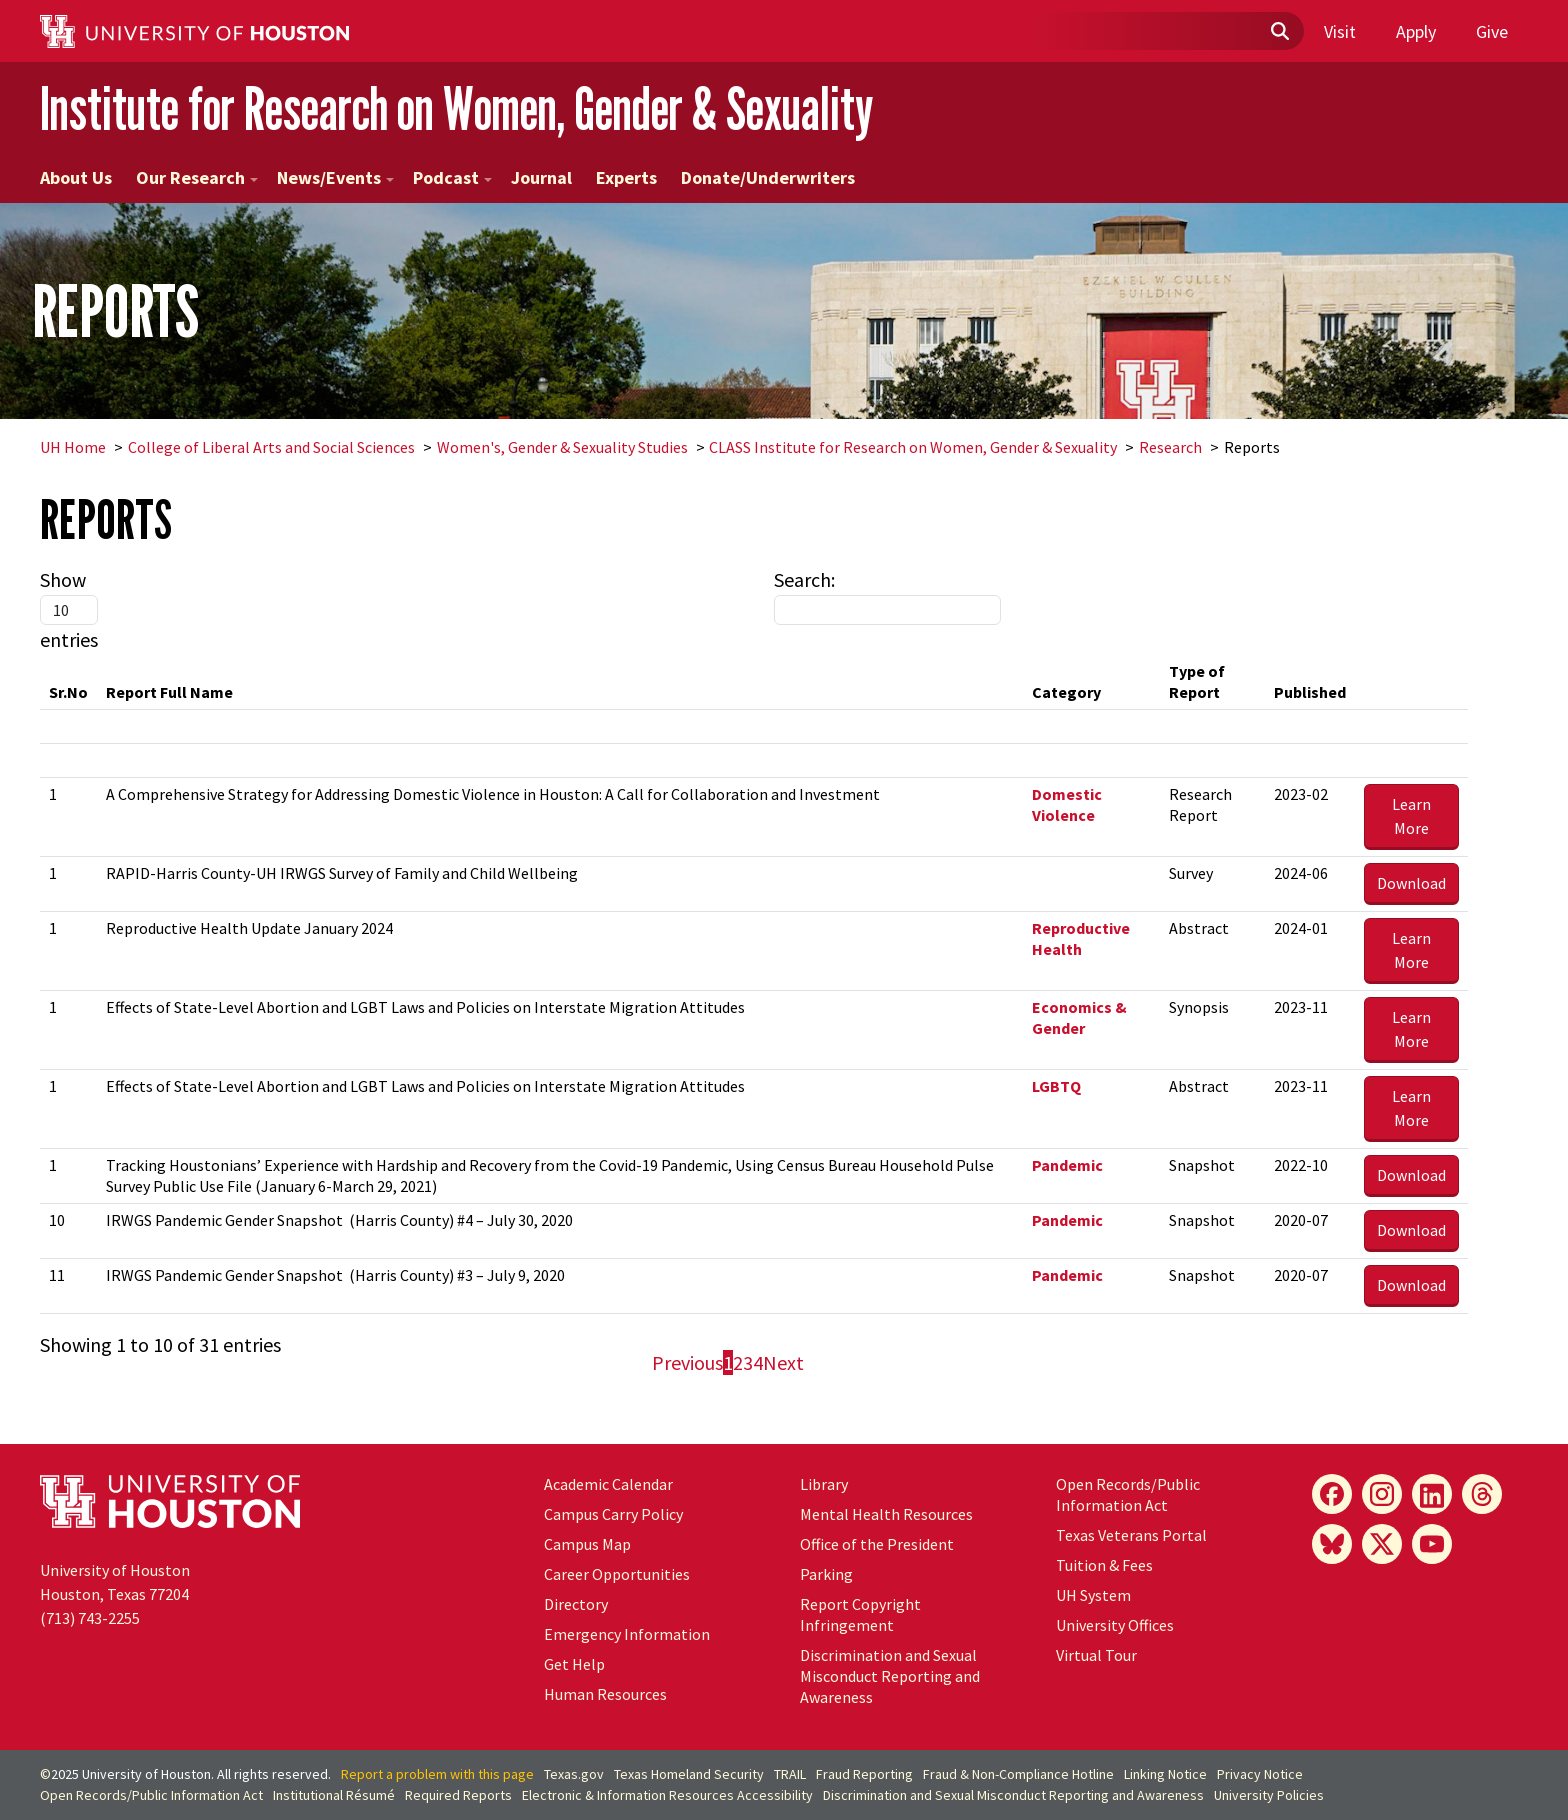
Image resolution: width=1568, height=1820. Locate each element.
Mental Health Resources (886, 1514)
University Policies (1269, 1795)
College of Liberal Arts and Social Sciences (271, 447)
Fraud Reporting (864, 1774)
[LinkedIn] (1432, 1494)
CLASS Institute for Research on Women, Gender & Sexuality (913, 447)
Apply (1416, 31)
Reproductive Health (1081, 938)
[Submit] (1279, 32)
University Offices (1115, 1625)
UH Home (73, 447)
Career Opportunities (617, 1574)
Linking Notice (1165, 1774)
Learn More (1411, 816)
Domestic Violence (1067, 804)
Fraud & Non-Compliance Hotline (1018, 1774)
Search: (887, 596)
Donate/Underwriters (768, 177)
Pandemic (1067, 1165)
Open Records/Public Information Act (1128, 1494)
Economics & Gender (1079, 1017)
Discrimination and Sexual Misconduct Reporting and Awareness (890, 1676)
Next (783, 1362)
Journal (541, 177)
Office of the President (877, 1544)
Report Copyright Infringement (860, 1614)
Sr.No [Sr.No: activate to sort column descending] (68, 692)
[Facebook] (1332, 1494)
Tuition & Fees (1104, 1565)
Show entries (69, 609)
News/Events (335, 177)
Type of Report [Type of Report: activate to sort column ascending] (1197, 681)
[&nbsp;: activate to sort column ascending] (1411, 682)
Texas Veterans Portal (1131, 1535)
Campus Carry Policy (613, 1514)
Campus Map (587, 1544)
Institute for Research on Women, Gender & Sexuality (456, 108)
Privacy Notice (1260, 1774)
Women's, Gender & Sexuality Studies (562, 447)
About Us (76, 177)
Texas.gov (574, 1774)
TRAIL (790, 1774)
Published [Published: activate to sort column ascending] (1310, 692)
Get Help (574, 1664)
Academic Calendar (608, 1484)
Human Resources (605, 1694)
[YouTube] (1432, 1544)
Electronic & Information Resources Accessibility (667, 1795)
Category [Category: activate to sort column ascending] (1066, 692)
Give (1492, 31)
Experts (626, 177)
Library (824, 1484)
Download (1411, 883)
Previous (687, 1362)
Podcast (452, 177)
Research (1170, 447)
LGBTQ (1056, 1086)
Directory (576, 1604)
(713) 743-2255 (90, 1618)
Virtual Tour (1096, 1655)
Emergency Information (627, 1634)
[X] (1382, 1544)
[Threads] (1482, 1494)
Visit (1340, 31)
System (1093, 1595)
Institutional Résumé (334, 1795)
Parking (826, 1574)
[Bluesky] (1332, 1544)
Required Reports (458, 1795)
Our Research (197, 177)
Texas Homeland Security (689, 1774)
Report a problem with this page (437, 1774)
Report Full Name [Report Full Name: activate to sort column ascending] (169, 692)
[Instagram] (1382, 1494)
